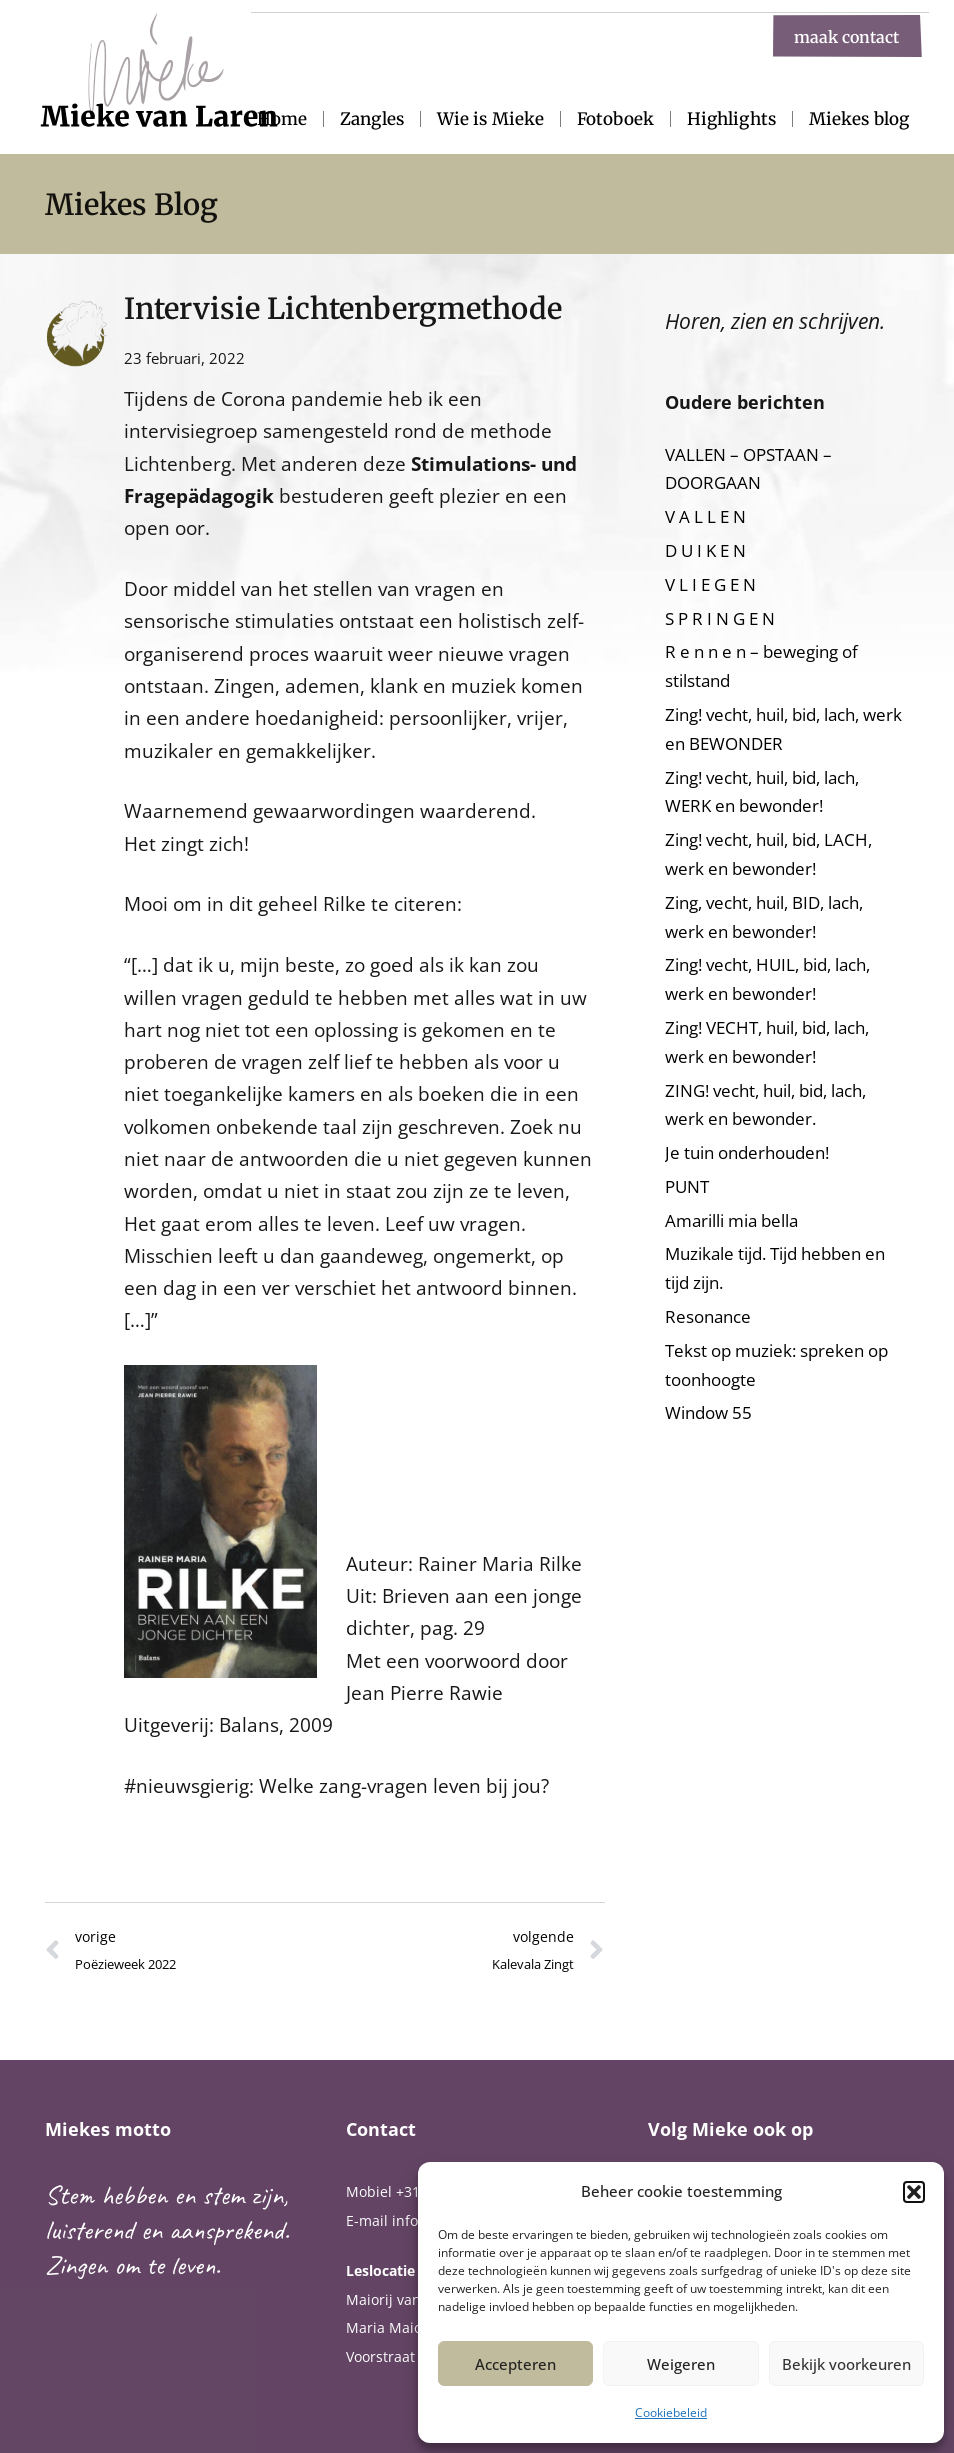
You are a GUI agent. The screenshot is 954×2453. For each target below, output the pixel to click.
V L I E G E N (710, 584)
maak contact (846, 36)
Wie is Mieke (490, 119)
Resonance (708, 1316)
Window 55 (708, 1412)
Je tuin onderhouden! (747, 1152)
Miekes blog (859, 119)
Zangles (372, 119)
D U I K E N (705, 550)
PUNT (687, 1186)
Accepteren (515, 2364)
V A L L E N (705, 516)
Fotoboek (615, 119)
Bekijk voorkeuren (846, 2364)
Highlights (731, 119)
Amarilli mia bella (731, 1220)
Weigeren (681, 2364)
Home (282, 119)
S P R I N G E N (720, 618)
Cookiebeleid (671, 2412)
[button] (914, 2192)
